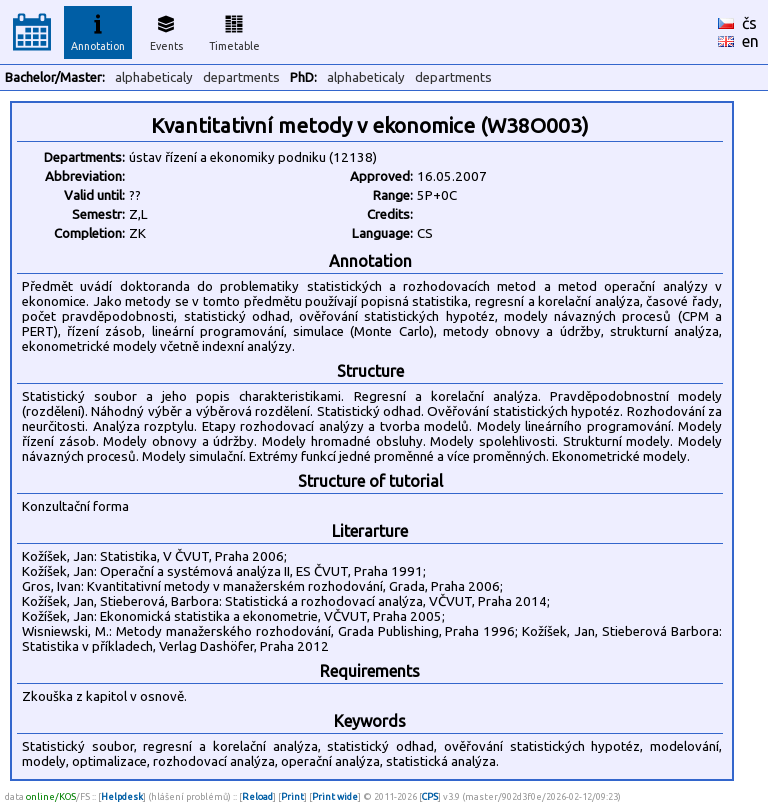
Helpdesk (122, 796)
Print (292, 796)
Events (166, 30)
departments (241, 77)
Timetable (234, 30)
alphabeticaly (154, 77)
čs (749, 23)
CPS (430, 796)
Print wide (335, 796)
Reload (257, 796)
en (750, 41)
